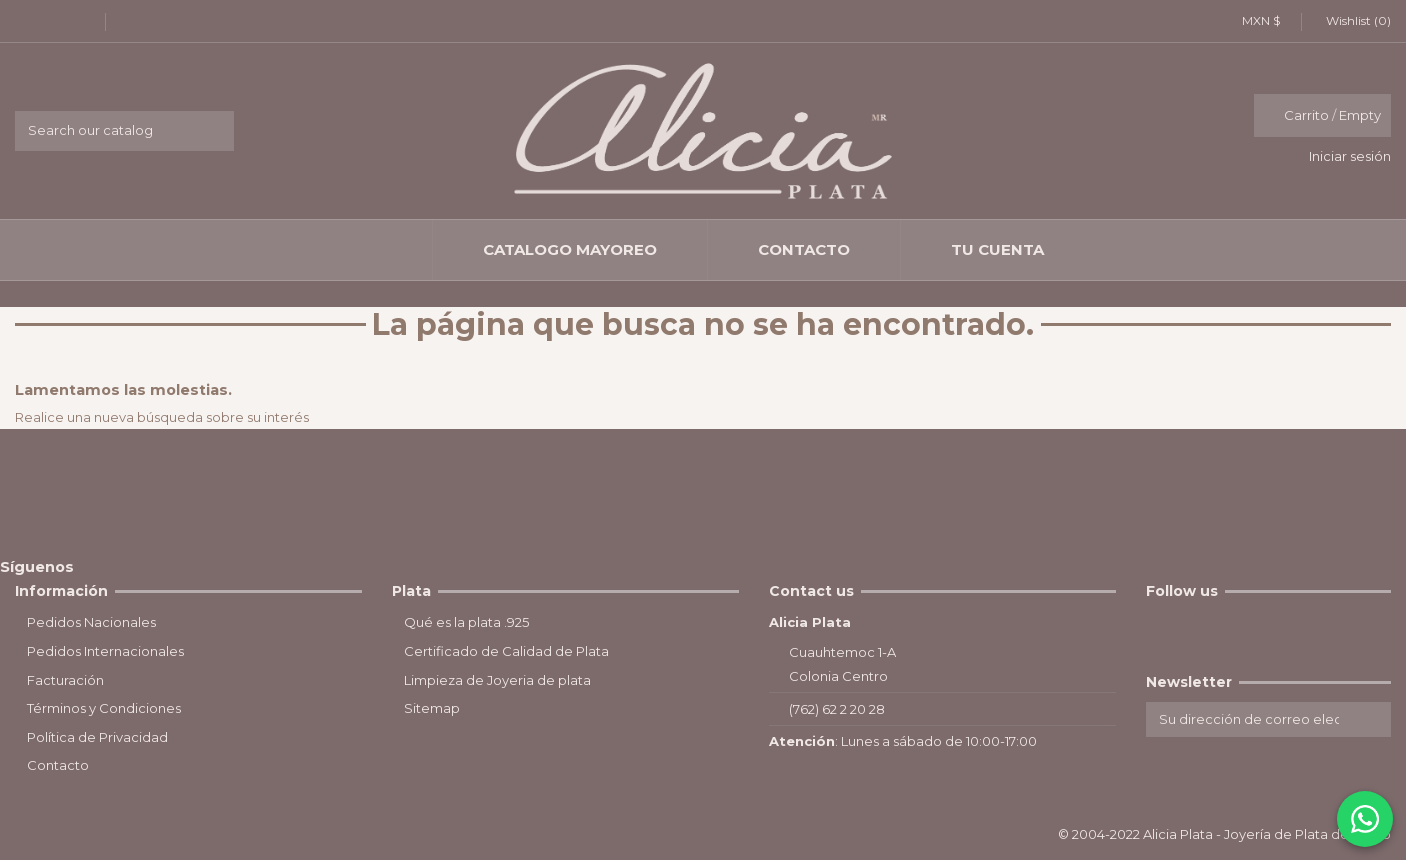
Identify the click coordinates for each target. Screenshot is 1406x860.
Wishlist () (1351, 20)
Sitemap (432, 708)
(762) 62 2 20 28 (837, 709)
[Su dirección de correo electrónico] (1249, 719)
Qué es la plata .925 (466, 622)
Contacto (58, 765)
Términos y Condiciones (104, 708)
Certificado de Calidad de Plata (506, 651)
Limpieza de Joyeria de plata (497, 680)
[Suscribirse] (1371, 719)
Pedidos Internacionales (105, 651)
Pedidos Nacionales (91, 622)
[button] (569, 250)
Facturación (65, 680)
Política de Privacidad (97, 737)
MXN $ (1266, 20)
